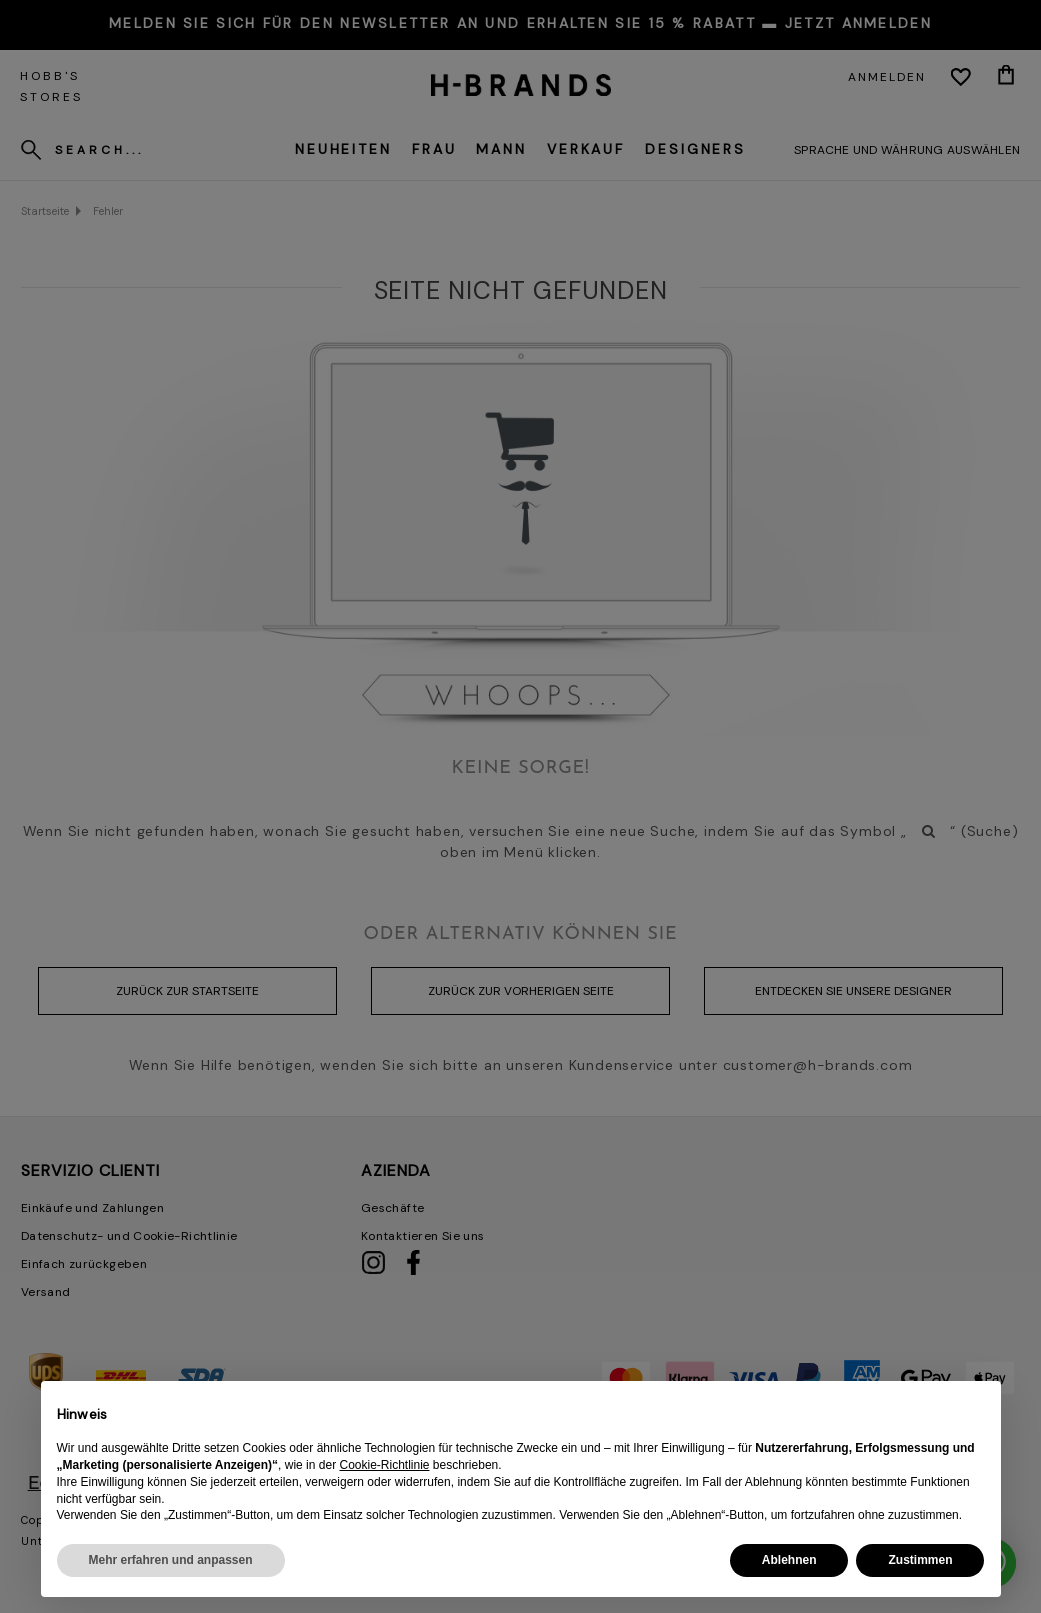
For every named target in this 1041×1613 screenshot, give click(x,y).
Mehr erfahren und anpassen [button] (171, 1560)
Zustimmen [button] (920, 1560)
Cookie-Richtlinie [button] (384, 1465)
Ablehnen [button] (789, 1560)
